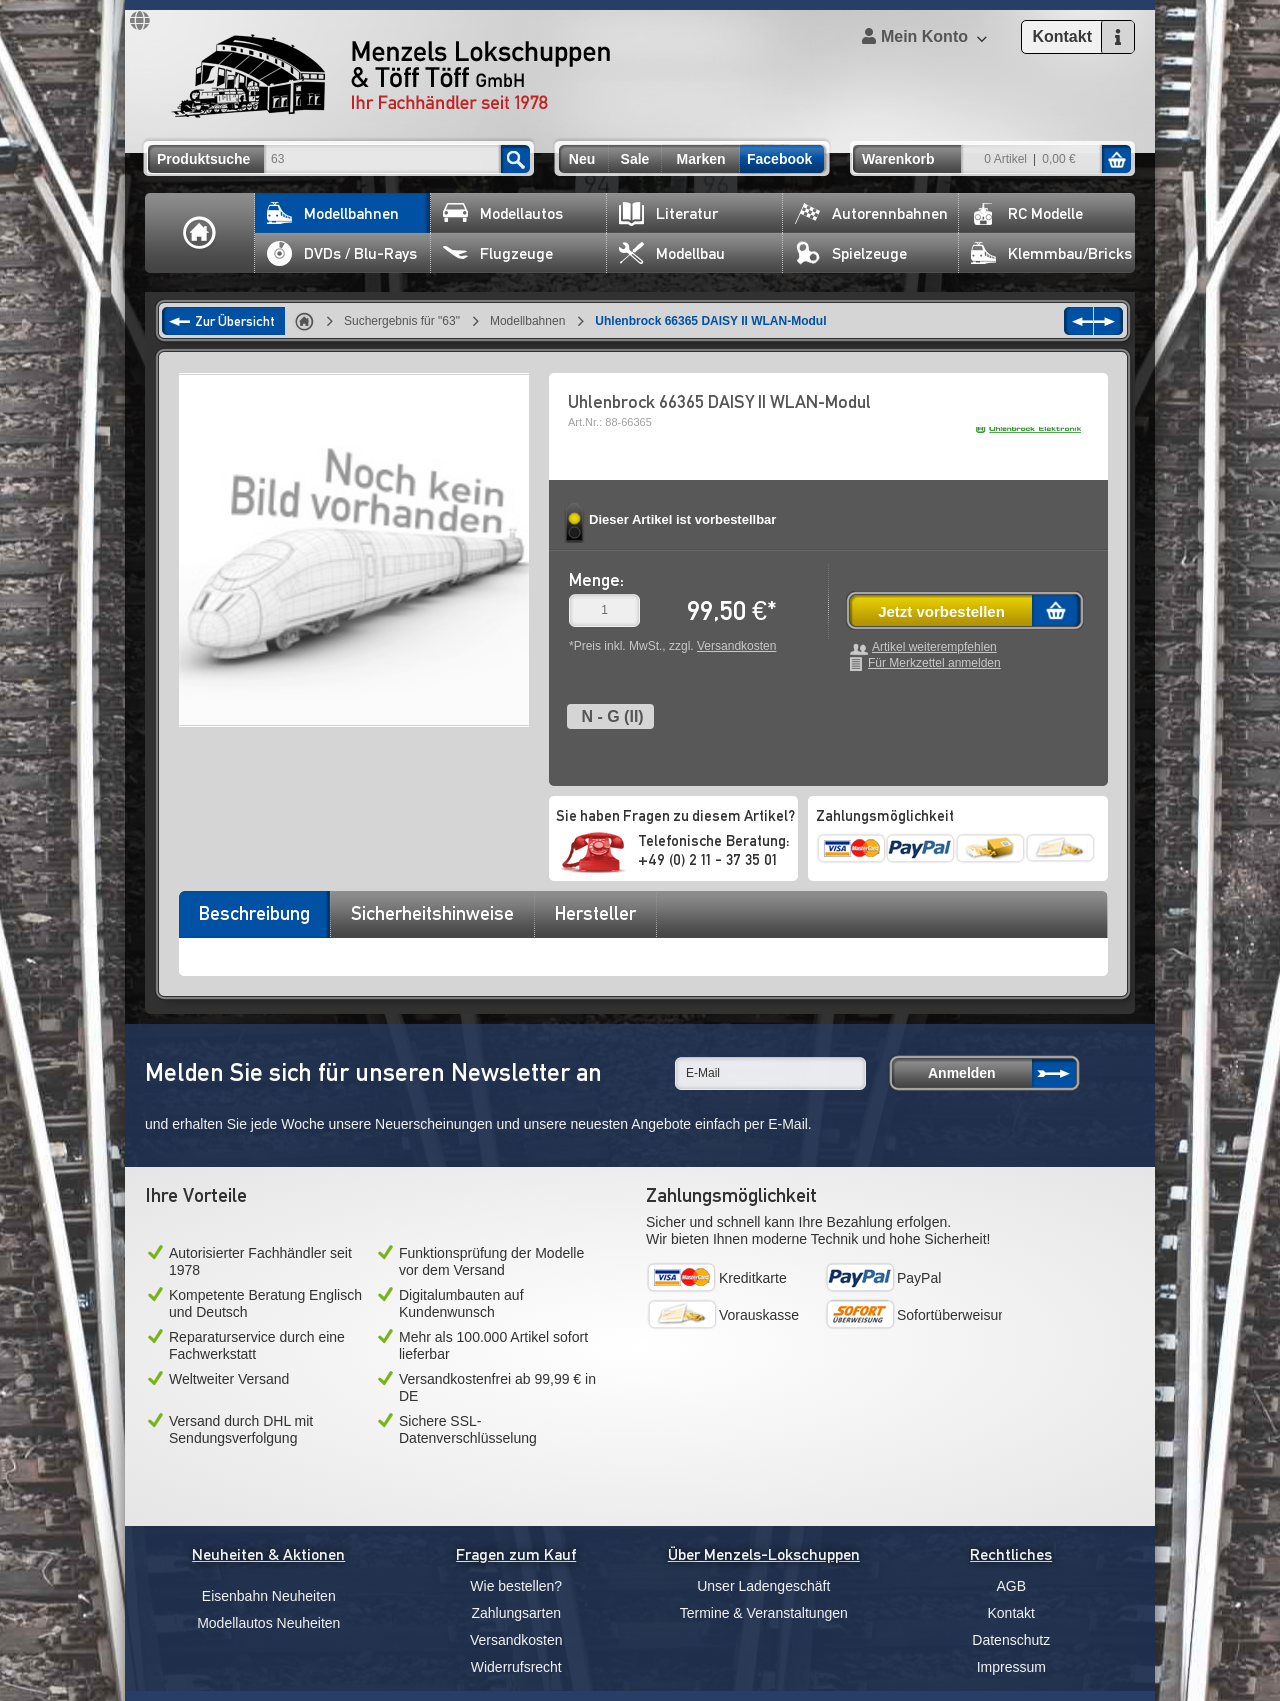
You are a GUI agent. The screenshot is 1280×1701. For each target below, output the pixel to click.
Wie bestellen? (516, 1586)
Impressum (1011, 1667)
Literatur (668, 213)
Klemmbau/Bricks (1051, 253)
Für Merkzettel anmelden (934, 663)
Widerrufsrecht (516, 1667)
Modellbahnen (333, 213)
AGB (1011, 1586)
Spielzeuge (851, 253)
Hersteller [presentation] (595, 913)
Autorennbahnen (871, 213)
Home (200, 233)
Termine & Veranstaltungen (764, 1613)
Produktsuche (203, 159)
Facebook (779, 159)
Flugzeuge (498, 253)
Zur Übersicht (235, 321)
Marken (700, 159)
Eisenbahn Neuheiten (269, 1596)
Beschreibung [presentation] (254, 913)
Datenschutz (1011, 1640)
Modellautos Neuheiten (268, 1623)
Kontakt (1011, 1613)
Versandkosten (736, 646)
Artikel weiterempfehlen (934, 647)
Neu (582, 159)
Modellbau (672, 253)
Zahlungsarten (516, 1613)
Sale (635, 159)
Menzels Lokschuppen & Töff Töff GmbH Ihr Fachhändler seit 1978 (391, 76)
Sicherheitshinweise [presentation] (432, 913)
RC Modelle (1027, 213)
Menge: (596, 579)
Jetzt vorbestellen (941, 611)
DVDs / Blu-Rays (342, 253)
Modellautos (503, 213)
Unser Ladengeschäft (763, 1586)
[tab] (254, 920)
